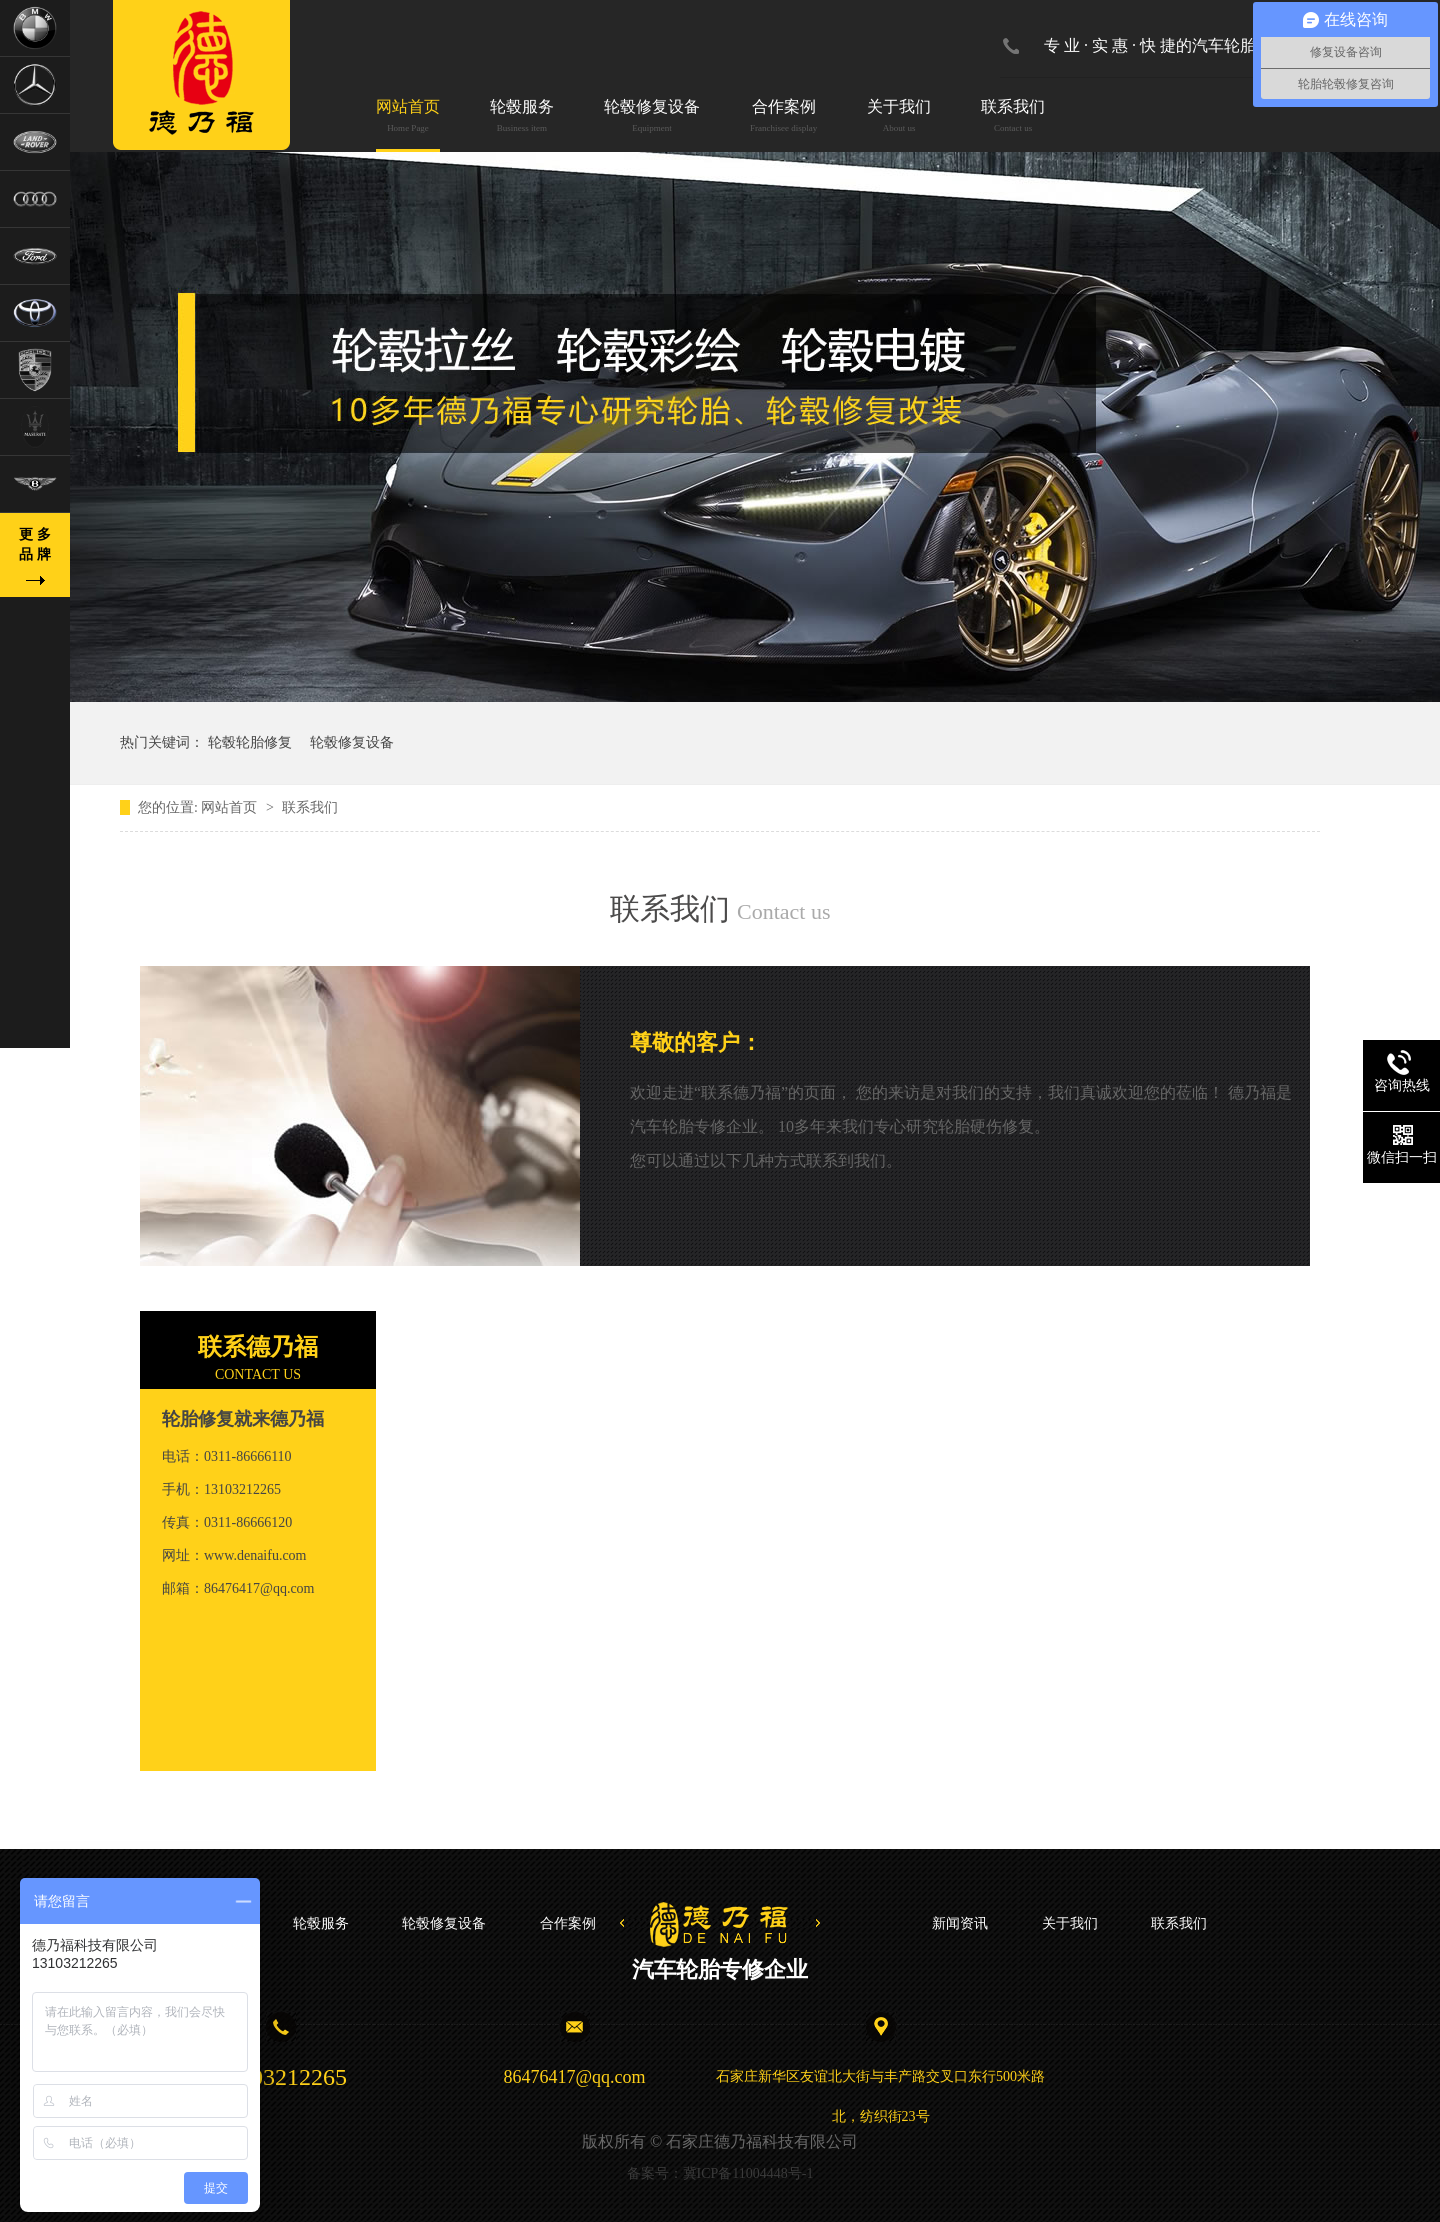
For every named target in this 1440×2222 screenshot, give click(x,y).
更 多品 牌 (35, 544)
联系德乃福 (258, 1347)
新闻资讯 (960, 1923)
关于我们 (899, 117)
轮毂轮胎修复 (250, 742)
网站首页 (408, 117)
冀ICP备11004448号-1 (748, 2173)
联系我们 (1013, 117)
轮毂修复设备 (652, 117)
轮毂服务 (522, 117)
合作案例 (783, 117)
